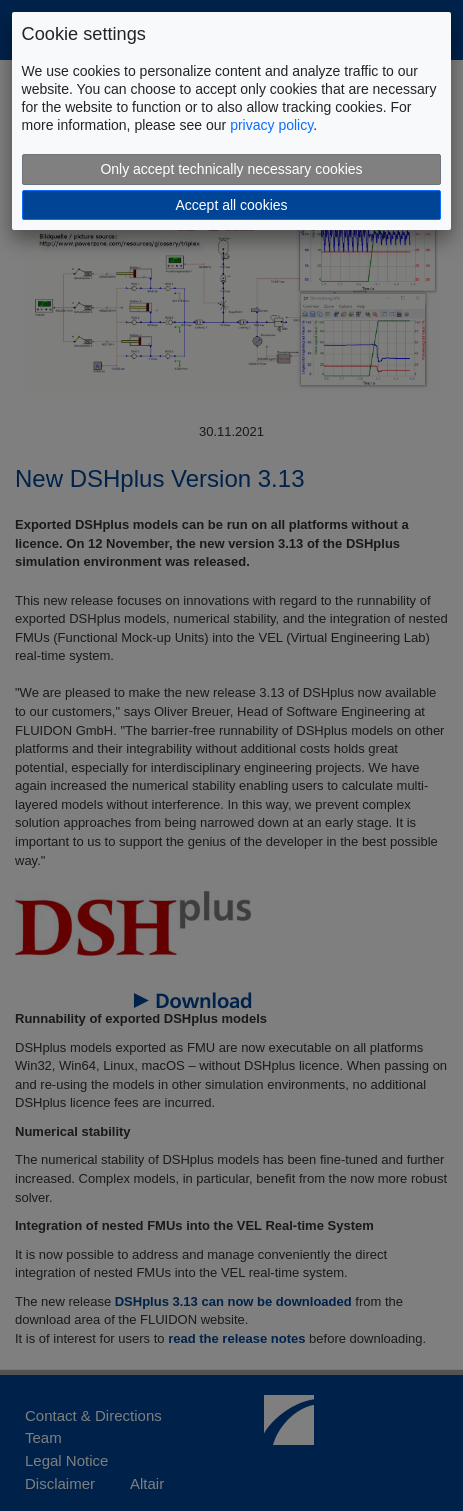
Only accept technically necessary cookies (231, 169)
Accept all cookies (231, 205)
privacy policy (271, 125)
